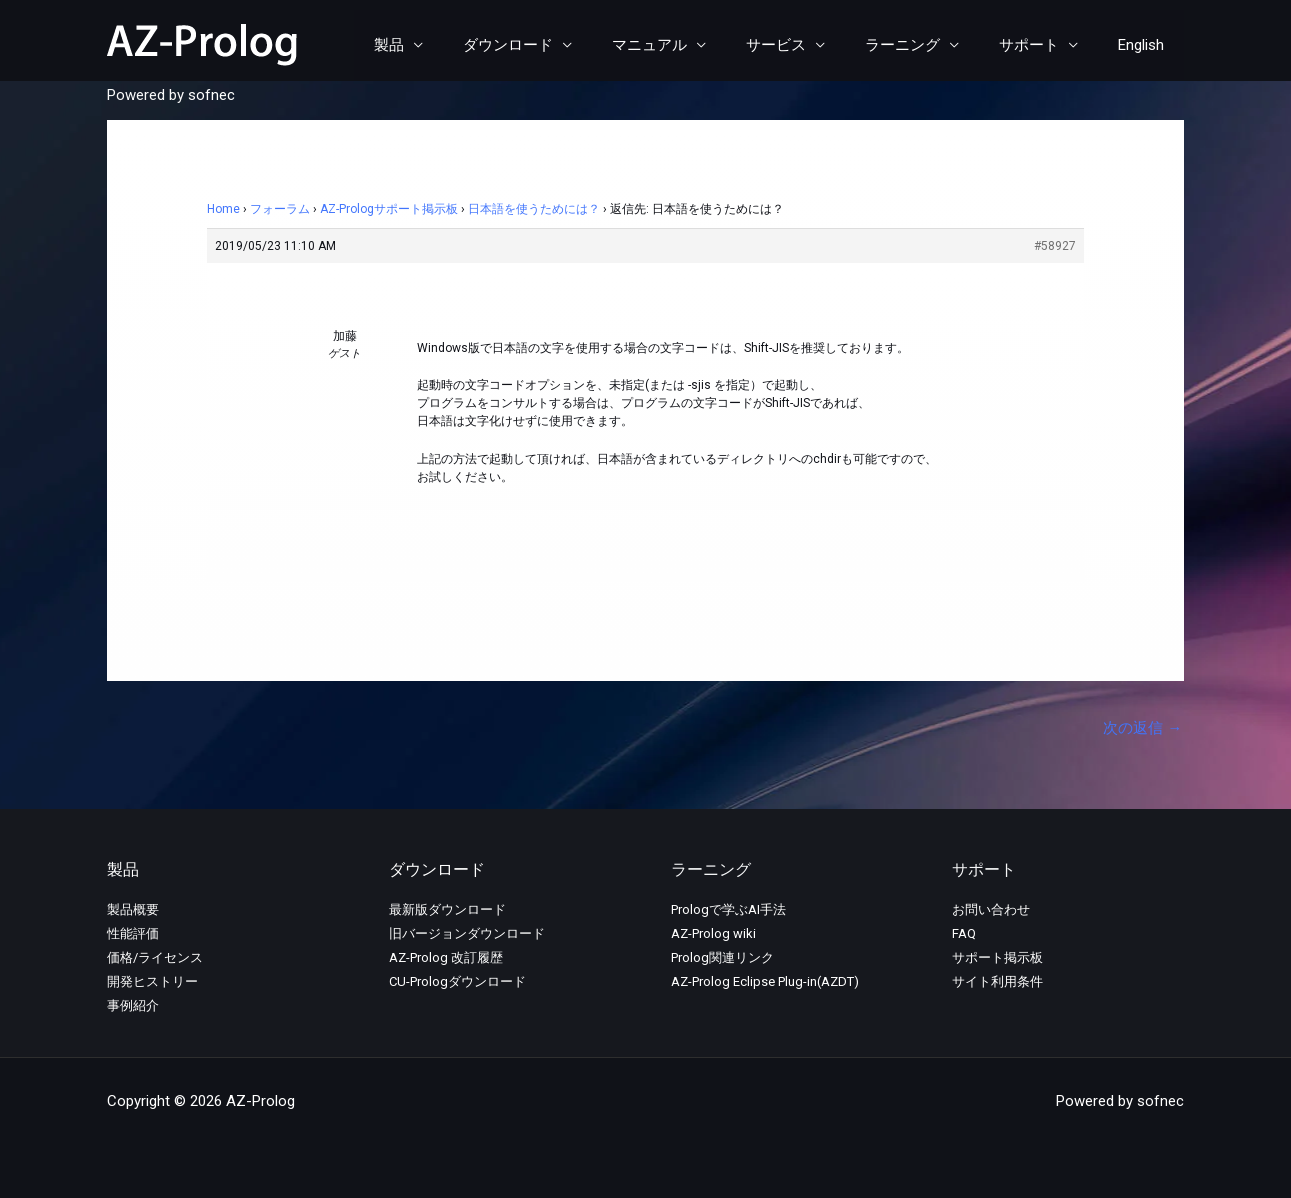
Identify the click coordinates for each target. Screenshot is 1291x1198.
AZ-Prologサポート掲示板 (389, 209)
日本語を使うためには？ (534, 209)
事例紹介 (133, 1006)
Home (223, 209)
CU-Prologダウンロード (457, 982)
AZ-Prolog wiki (713, 934)
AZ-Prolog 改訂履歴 (446, 958)
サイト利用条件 (997, 982)
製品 (454, 45)
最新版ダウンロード (447, 910)
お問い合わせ (991, 910)
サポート (1044, 45)
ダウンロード (563, 45)
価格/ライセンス (155, 958)
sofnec (211, 95)
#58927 (1055, 246)
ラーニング (927, 45)
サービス (811, 45)
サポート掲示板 (997, 958)
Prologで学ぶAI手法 (728, 910)
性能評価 (133, 934)
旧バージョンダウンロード (467, 934)
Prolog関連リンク (722, 958)
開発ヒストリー (152, 982)
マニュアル (694, 45)
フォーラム (280, 209)
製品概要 (133, 910)
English (1146, 45)
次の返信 (1142, 728)
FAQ (964, 934)
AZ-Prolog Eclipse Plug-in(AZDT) (765, 982)
